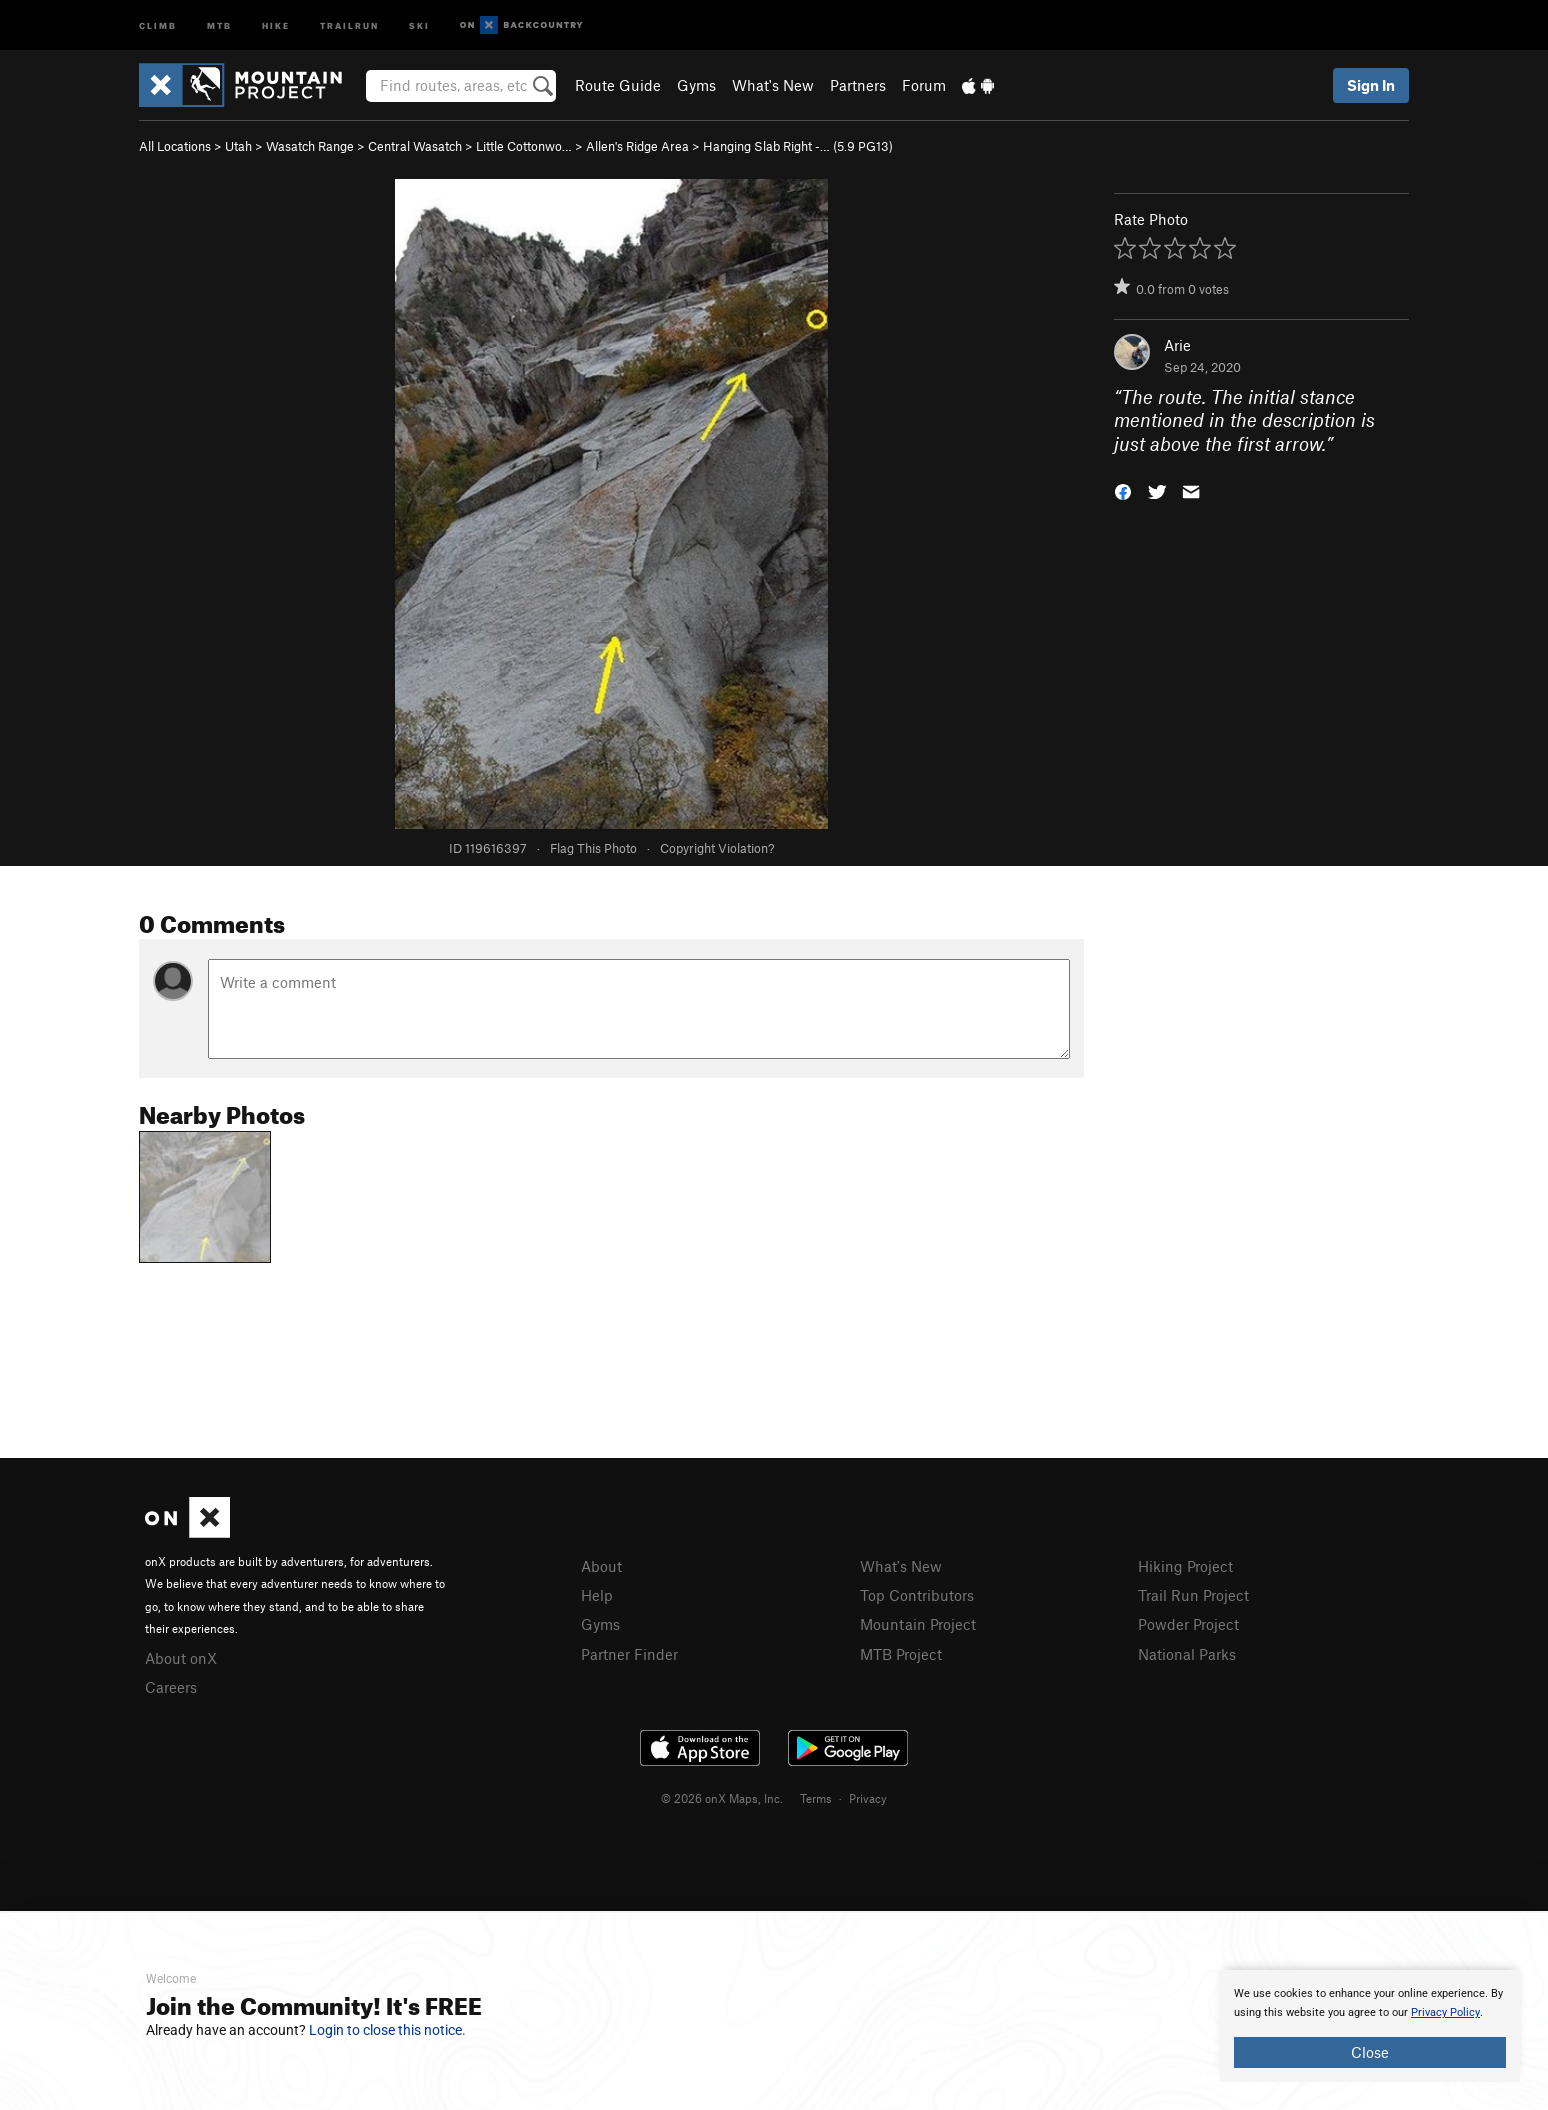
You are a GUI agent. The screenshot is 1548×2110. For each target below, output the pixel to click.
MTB (219, 24)
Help (597, 1595)
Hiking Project (1185, 1566)
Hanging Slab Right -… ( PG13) (798, 146)
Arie (1177, 345)
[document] (1370, 2026)
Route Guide (618, 85)
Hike (276, 24)
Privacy (868, 1798)
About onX (181, 1658)
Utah (238, 146)
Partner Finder (629, 1654)
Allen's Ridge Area (637, 146)
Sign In (1371, 85)
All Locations (175, 146)
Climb (158, 24)
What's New (773, 85)
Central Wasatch (415, 146)
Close (1370, 2052)
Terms (816, 1798)
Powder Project (1188, 1624)
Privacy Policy (1445, 2012)
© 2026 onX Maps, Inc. (722, 1798)
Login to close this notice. (387, 2030)
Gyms (696, 85)
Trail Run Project (1193, 1595)
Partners (858, 85)
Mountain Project (918, 1624)
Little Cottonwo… (524, 146)
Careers (171, 1687)
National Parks (1187, 1654)
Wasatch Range (310, 146)
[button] (1123, 490)
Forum (924, 85)
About (601, 1566)
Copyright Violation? (717, 848)
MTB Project (901, 1654)
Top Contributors (917, 1595)
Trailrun (349, 24)
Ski (419, 24)
